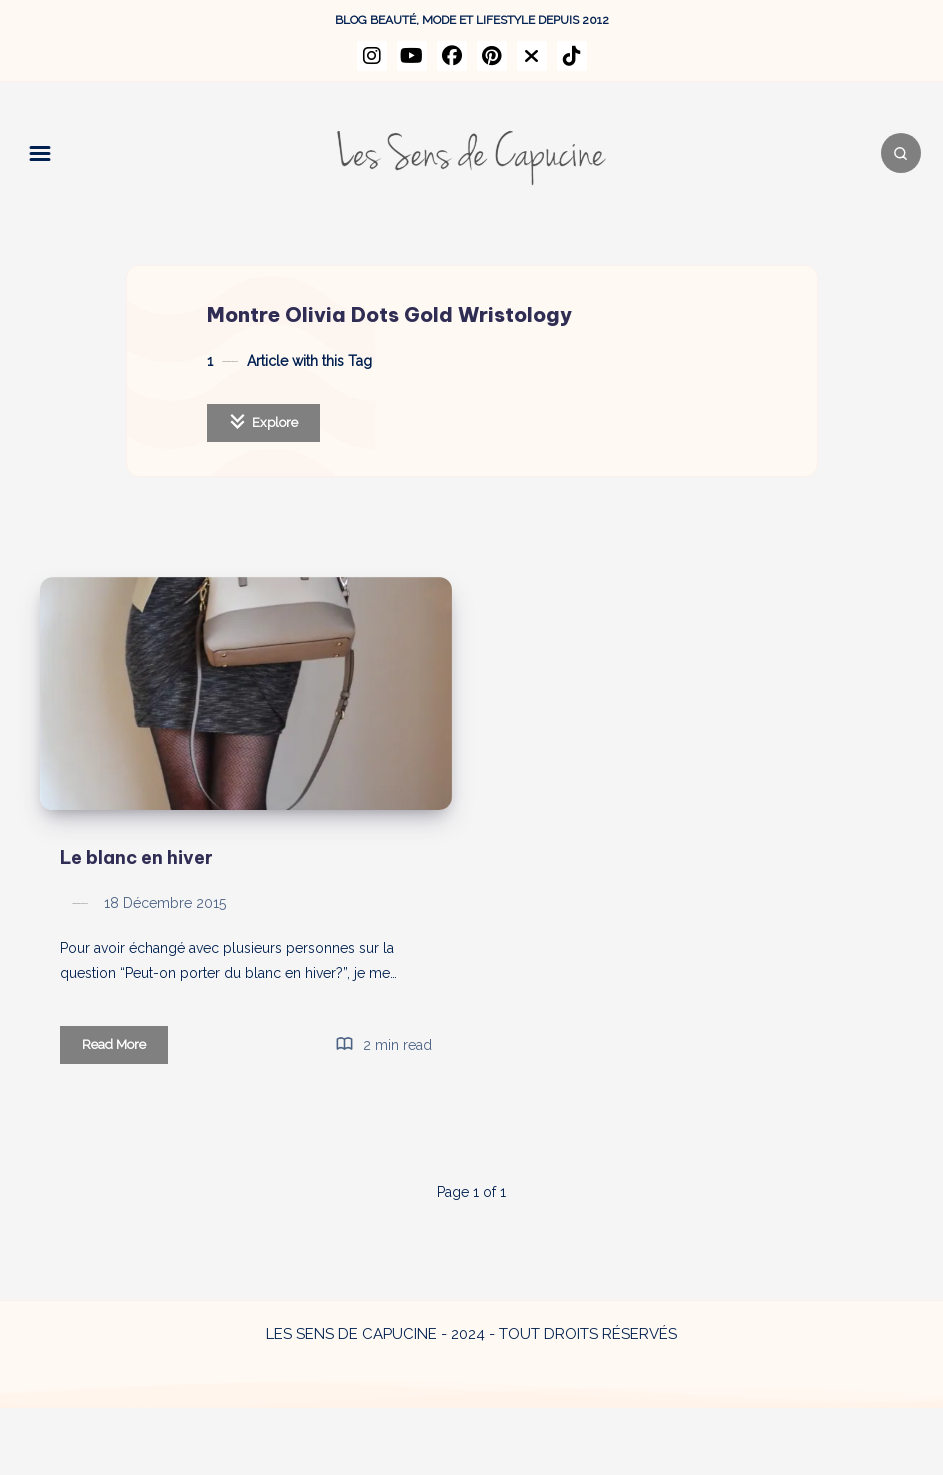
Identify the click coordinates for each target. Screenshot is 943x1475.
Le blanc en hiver (136, 924)
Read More (125, 1114)
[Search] (883, 153)
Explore (263, 421)
